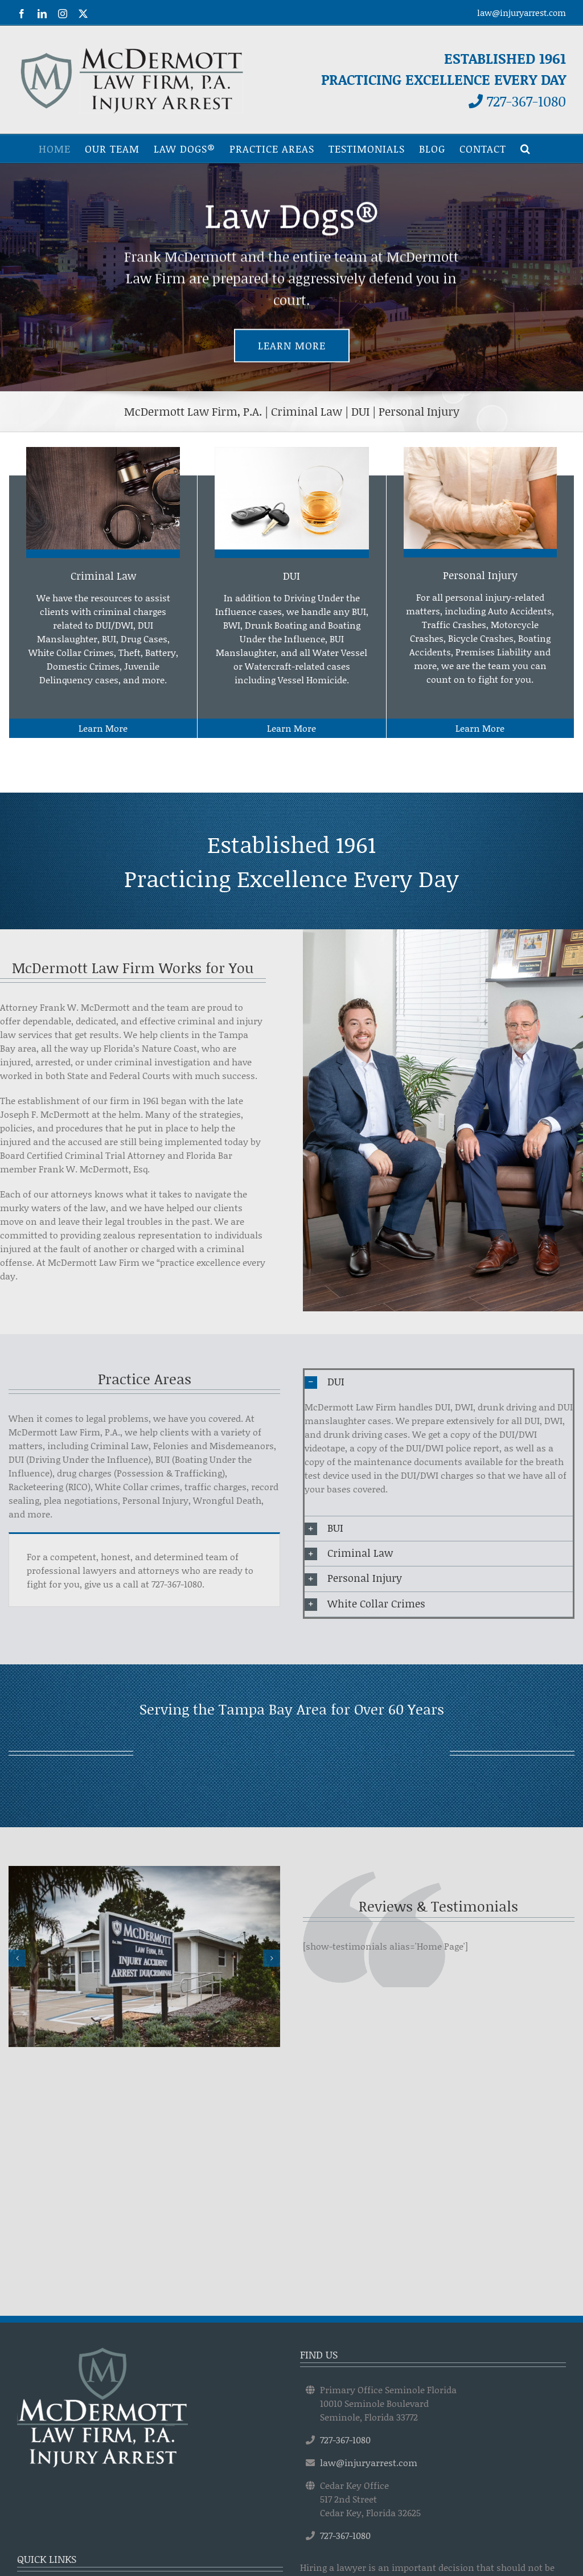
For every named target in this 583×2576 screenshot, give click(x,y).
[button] (525, 148)
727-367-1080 (517, 101)
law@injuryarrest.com (521, 12)
